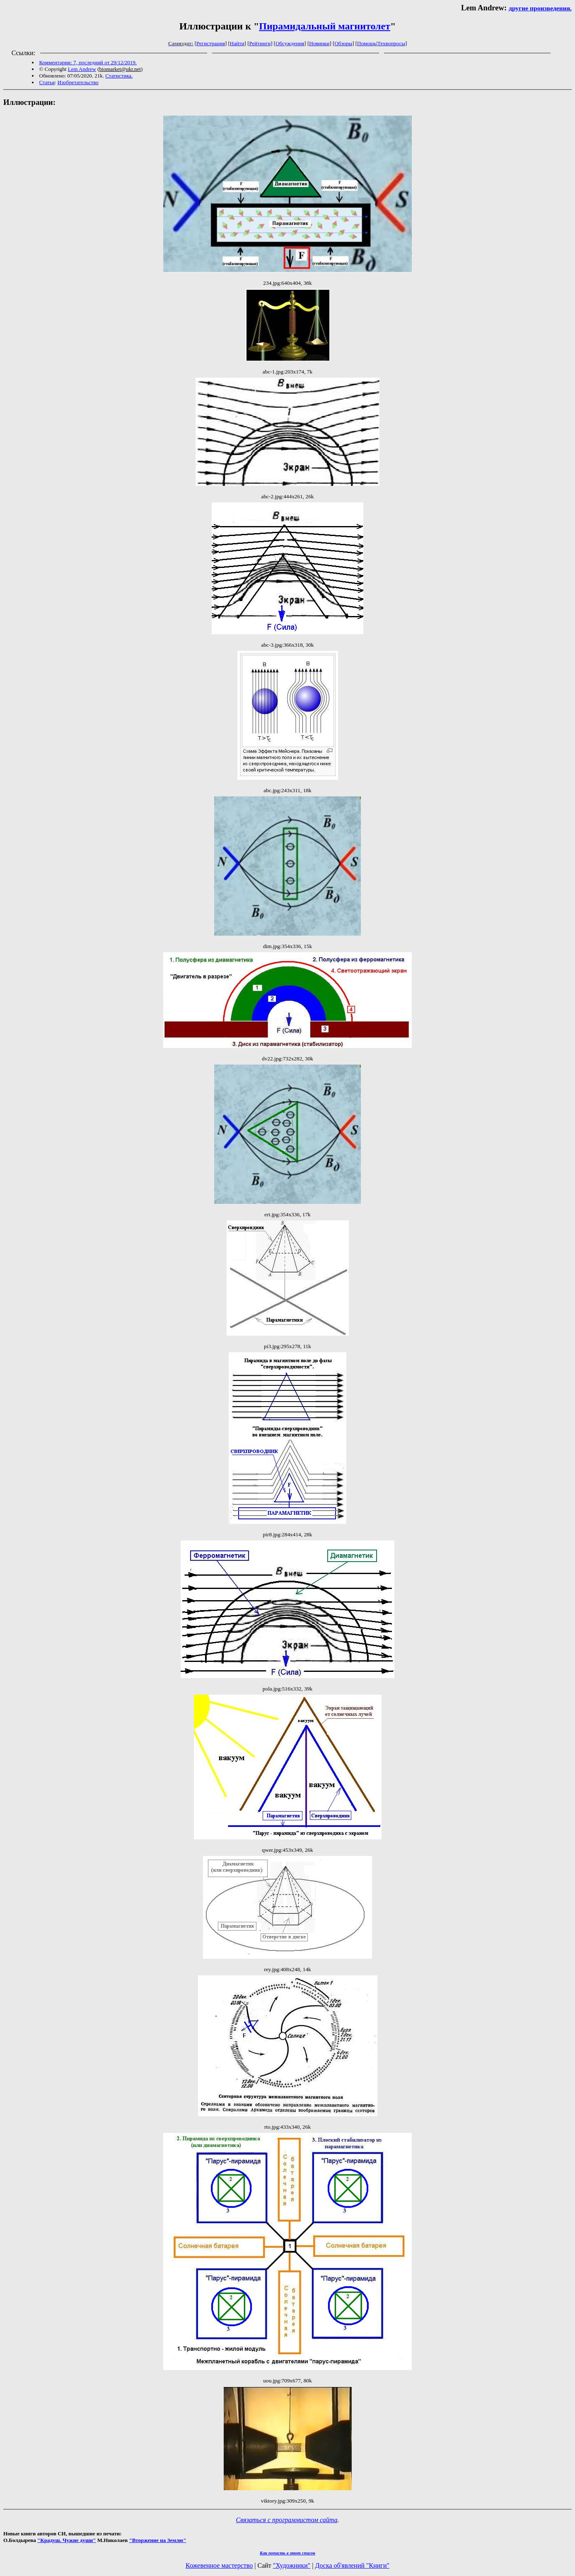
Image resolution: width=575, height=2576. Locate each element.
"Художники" (291, 2565)
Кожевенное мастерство (219, 2565)
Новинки (319, 43)
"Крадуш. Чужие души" (66, 2540)
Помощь (366, 43)
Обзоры (343, 43)
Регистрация (210, 43)
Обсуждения (289, 43)
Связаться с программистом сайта (287, 2519)
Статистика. (119, 76)
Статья (47, 82)
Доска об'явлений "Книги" (352, 2565)
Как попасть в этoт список (287, 2552)
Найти (237, 43)
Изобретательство (78, 82)
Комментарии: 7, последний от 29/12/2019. (88, 62)
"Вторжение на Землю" (157, 2540)
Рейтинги (260, 43)
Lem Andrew (82, 69)
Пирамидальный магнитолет (324, 26)
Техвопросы (391, 43)
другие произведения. (540, 8)
